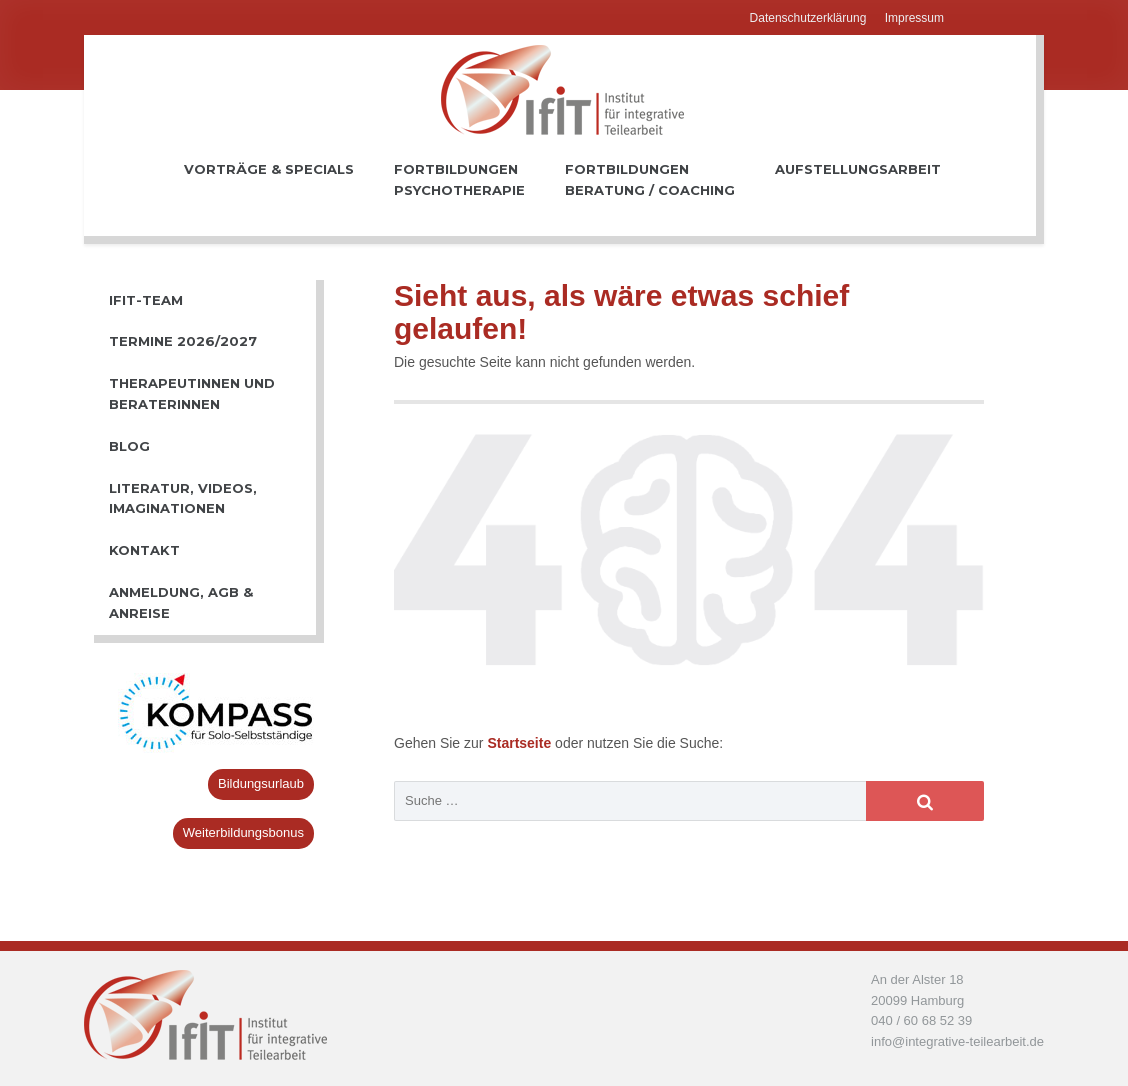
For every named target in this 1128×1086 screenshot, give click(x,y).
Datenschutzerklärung (808, 18)
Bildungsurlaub (261, 783)
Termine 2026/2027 (183, 341)
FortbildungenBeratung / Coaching (650, 179)
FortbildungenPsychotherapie (459, 179)
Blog (129, 446)
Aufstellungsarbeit (858, 179)
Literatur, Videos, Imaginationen (183, 498)
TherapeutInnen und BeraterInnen (192, 393)
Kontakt (144, 550)
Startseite (521, 743)
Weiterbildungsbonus (243, 832)
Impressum (914, 18)
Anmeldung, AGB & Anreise (181, 602)
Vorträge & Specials (269, 179)
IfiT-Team (146, 300)
